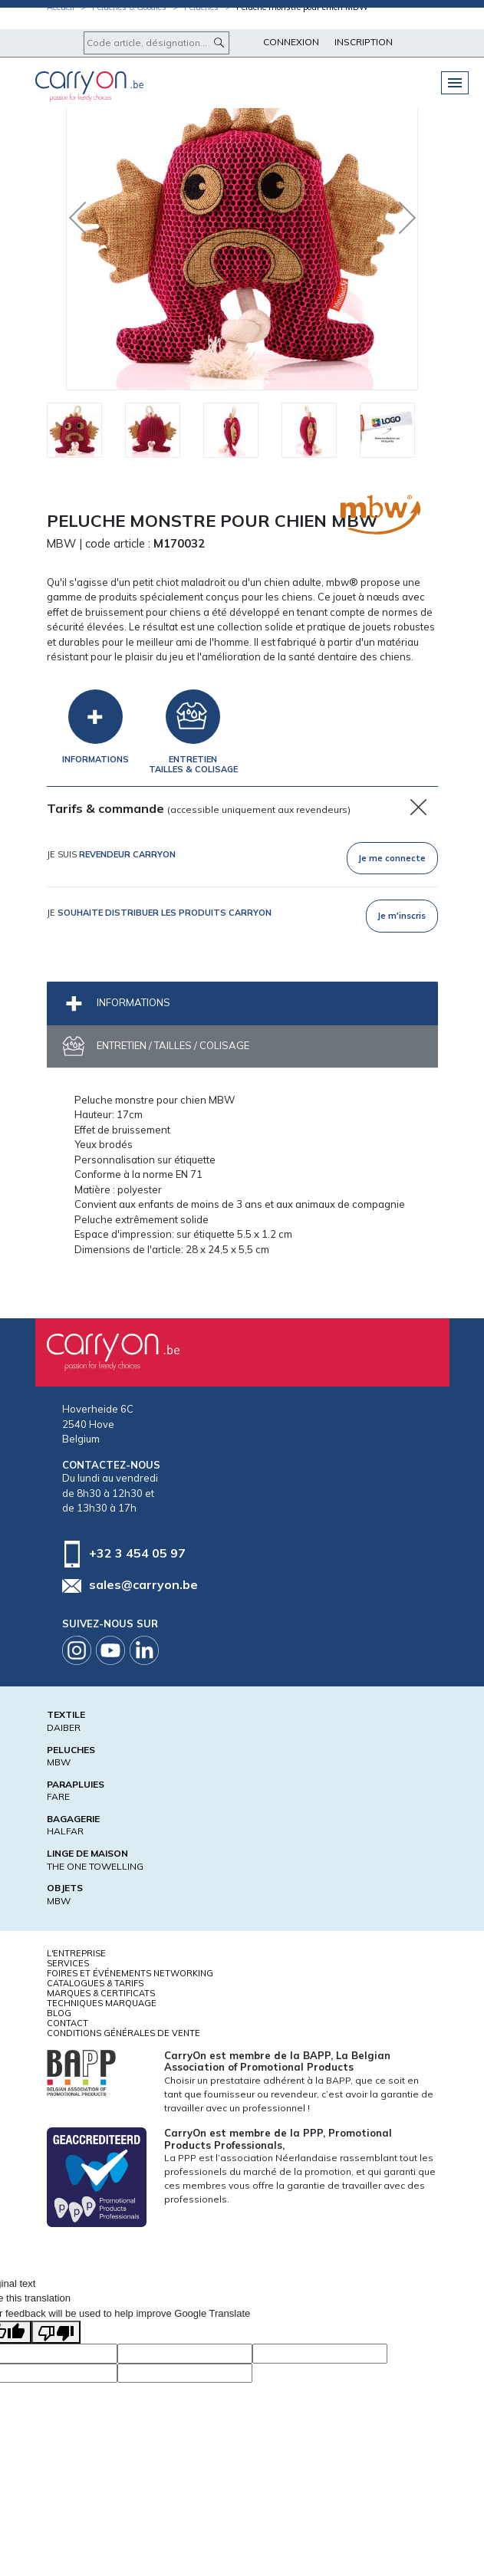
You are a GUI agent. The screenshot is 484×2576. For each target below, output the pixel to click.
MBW (59, 1762)
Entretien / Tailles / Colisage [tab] (171, 1044)
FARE (58, 1796)
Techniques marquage (101, 2003)
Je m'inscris (401, 915)
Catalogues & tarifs (95, 1983)
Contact (67, 2023)
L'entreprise (76, 1953)
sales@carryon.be (143, 1584)
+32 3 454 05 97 (137, 1552)
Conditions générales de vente (123, 2033)
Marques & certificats (101, 1993)
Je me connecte (392, 858)
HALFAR (65, 1831)
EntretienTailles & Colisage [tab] (193, 764)
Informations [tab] (95, 759)
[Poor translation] (56, 2332)
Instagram (76, 1650)
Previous (81, 214)
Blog (59, 2013)
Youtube (110, 1650)
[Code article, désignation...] (156, 42)
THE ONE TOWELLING (95, 1866)
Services (68, 1963)
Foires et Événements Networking (130, 1973)
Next (395, 214)
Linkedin (144, 1650)
